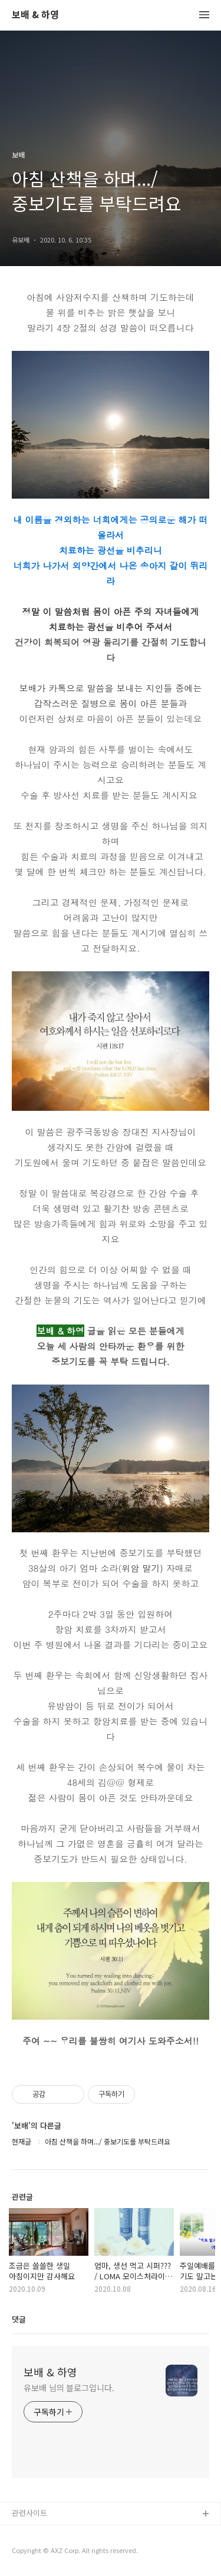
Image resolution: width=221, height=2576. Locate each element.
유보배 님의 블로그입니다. (69, 2388)
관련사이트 (29, 2512)
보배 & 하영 (35, 15)
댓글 (19, 2319)
